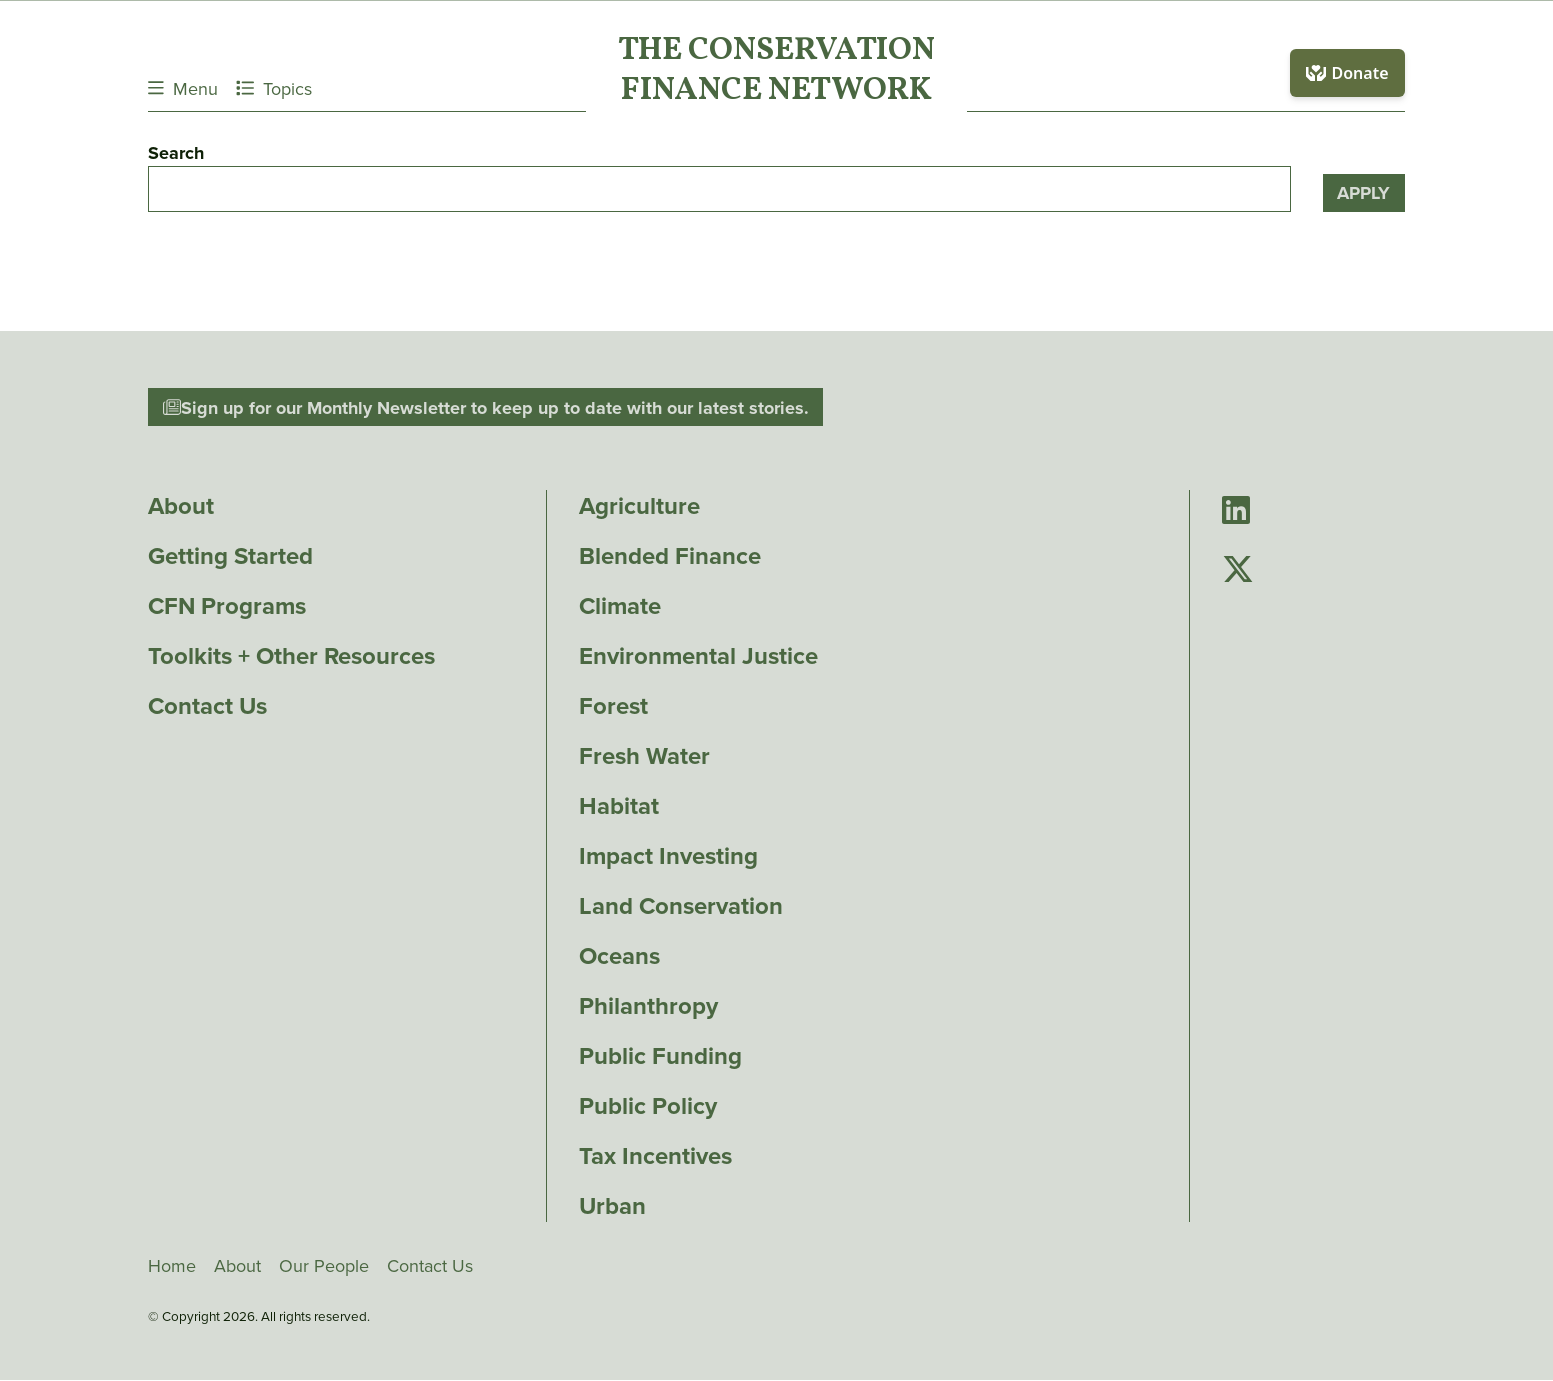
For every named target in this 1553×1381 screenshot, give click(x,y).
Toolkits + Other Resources (291, 656)
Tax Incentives (655, 1156)
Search (176, 153)
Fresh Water (644, 756)
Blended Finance (670, 556)
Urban (612, 1206)
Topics (274, 88)
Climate (620, 606)
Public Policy (648, 1106)
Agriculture (639, 506)
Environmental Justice (698, 656)
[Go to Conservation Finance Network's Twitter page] (1238, 570)
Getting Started (230, 556)
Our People (324, 1266)
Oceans (619, 956)
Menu (183, 88)
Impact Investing (668, 856)
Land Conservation (681, 906)
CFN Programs (227, 606)
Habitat (619, 806)
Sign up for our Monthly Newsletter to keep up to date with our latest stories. (486, 407)
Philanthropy (648, 1006)
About (181, 506)
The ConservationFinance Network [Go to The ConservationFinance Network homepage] (776, 72)
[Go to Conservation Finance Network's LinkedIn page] (1236, 511)
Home (172, 1266)
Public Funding (660, 1056)
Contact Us (207, 706)
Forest (613, 706)
